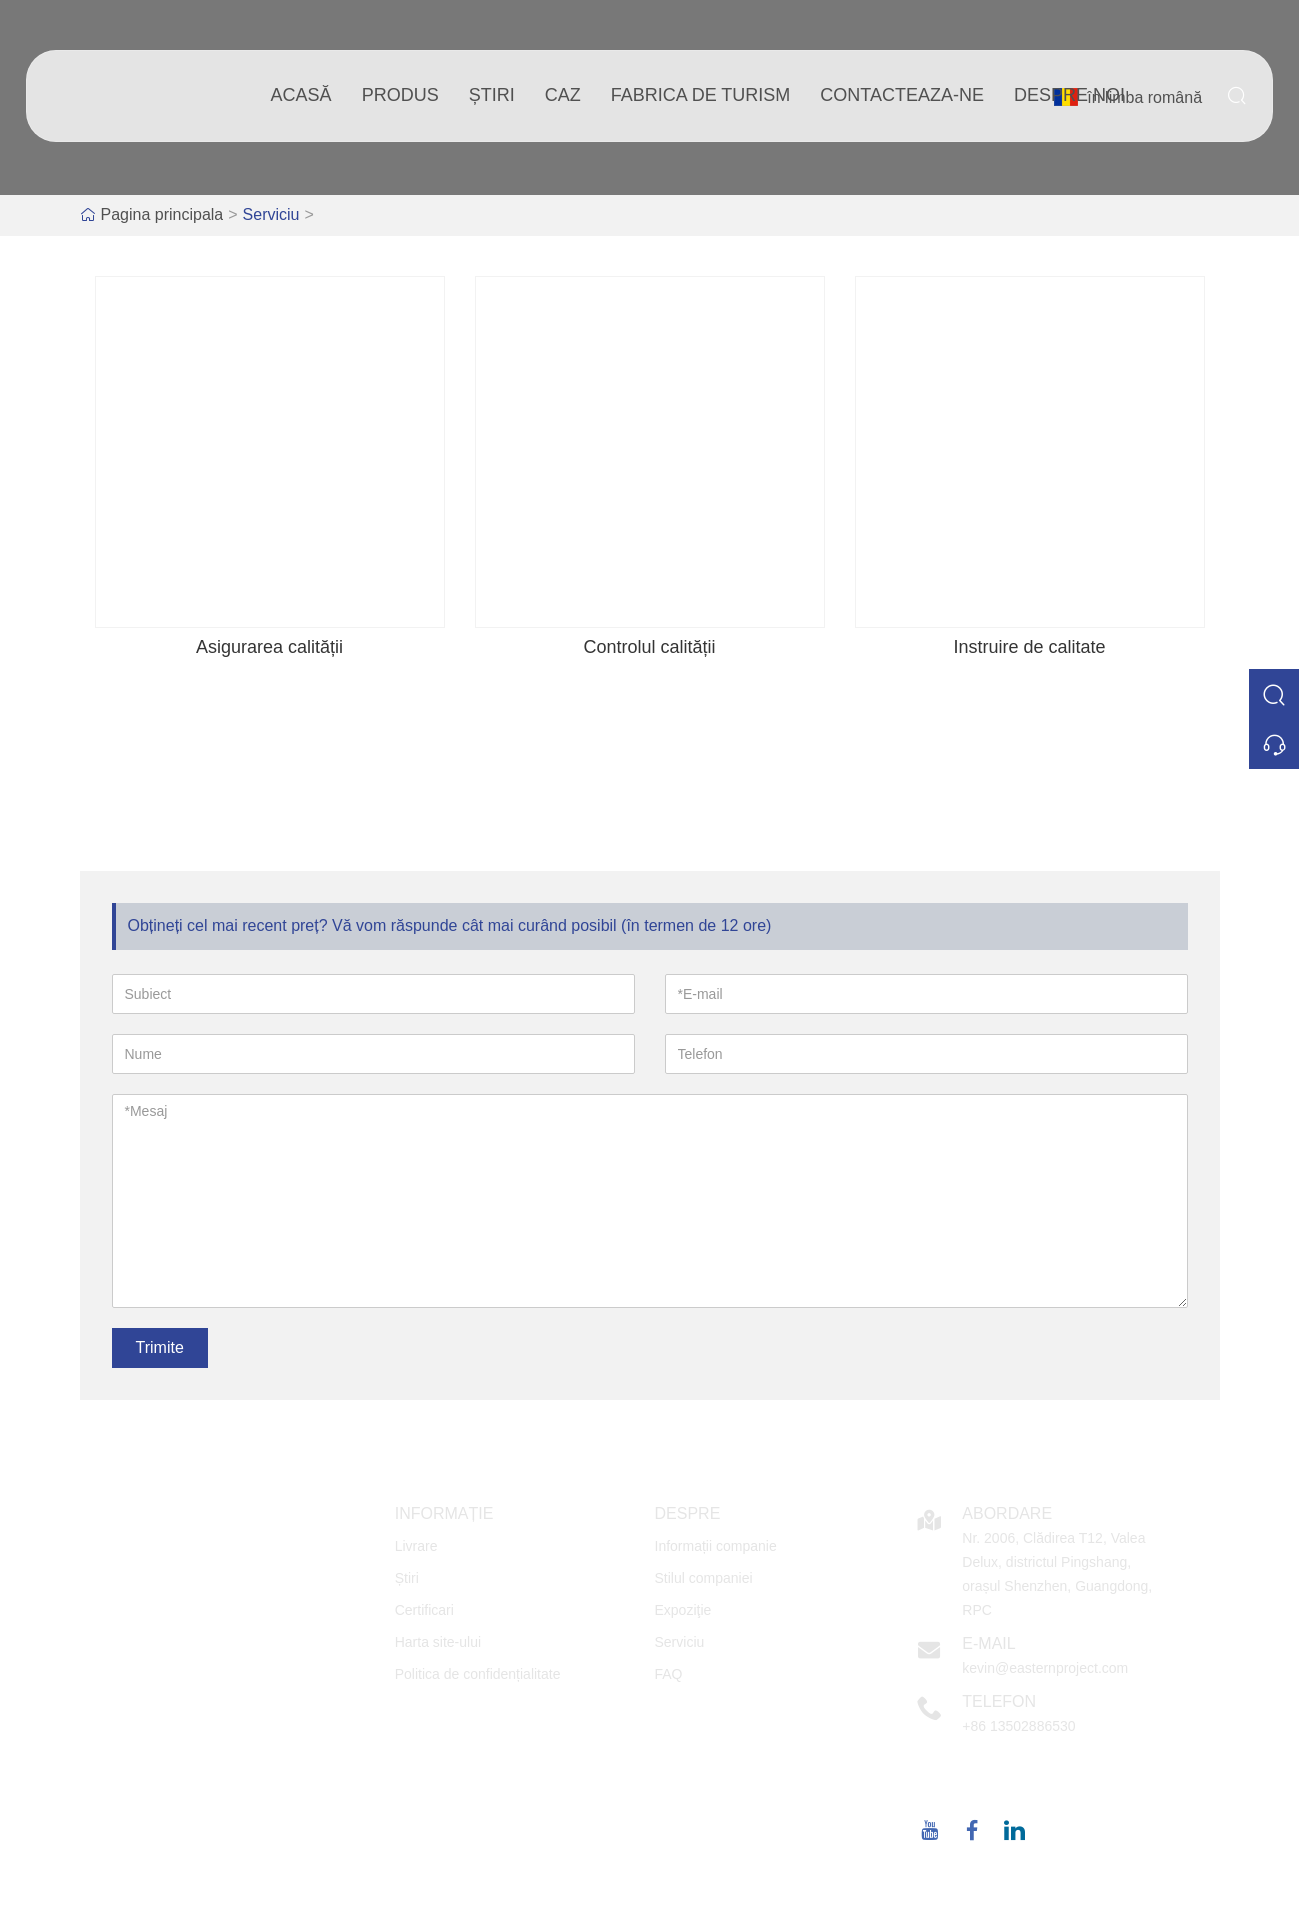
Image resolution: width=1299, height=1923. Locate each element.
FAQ (669, 1674)
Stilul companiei (704, 1578)
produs (400, 95)
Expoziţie (683, 1610)
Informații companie (716, 1546)
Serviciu (271, 214)
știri (492, 95)
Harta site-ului (438, 1642)
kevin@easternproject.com (1045, 1668)
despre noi (1069, 95)
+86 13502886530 (1018, 1726)
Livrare (416, 1546)
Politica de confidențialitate (478, 1674)
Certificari (424, 1610)
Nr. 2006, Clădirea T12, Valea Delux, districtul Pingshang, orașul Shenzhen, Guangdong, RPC (1057, 1574)
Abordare (1007, 1513)
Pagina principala (162, 214)
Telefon (999, 1701)
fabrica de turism (701, 95)
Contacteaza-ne (902, 95)
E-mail (988, 1643)
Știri (407, 1578)
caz (563, 95)
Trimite (160, 1347)
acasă (301, 95)
